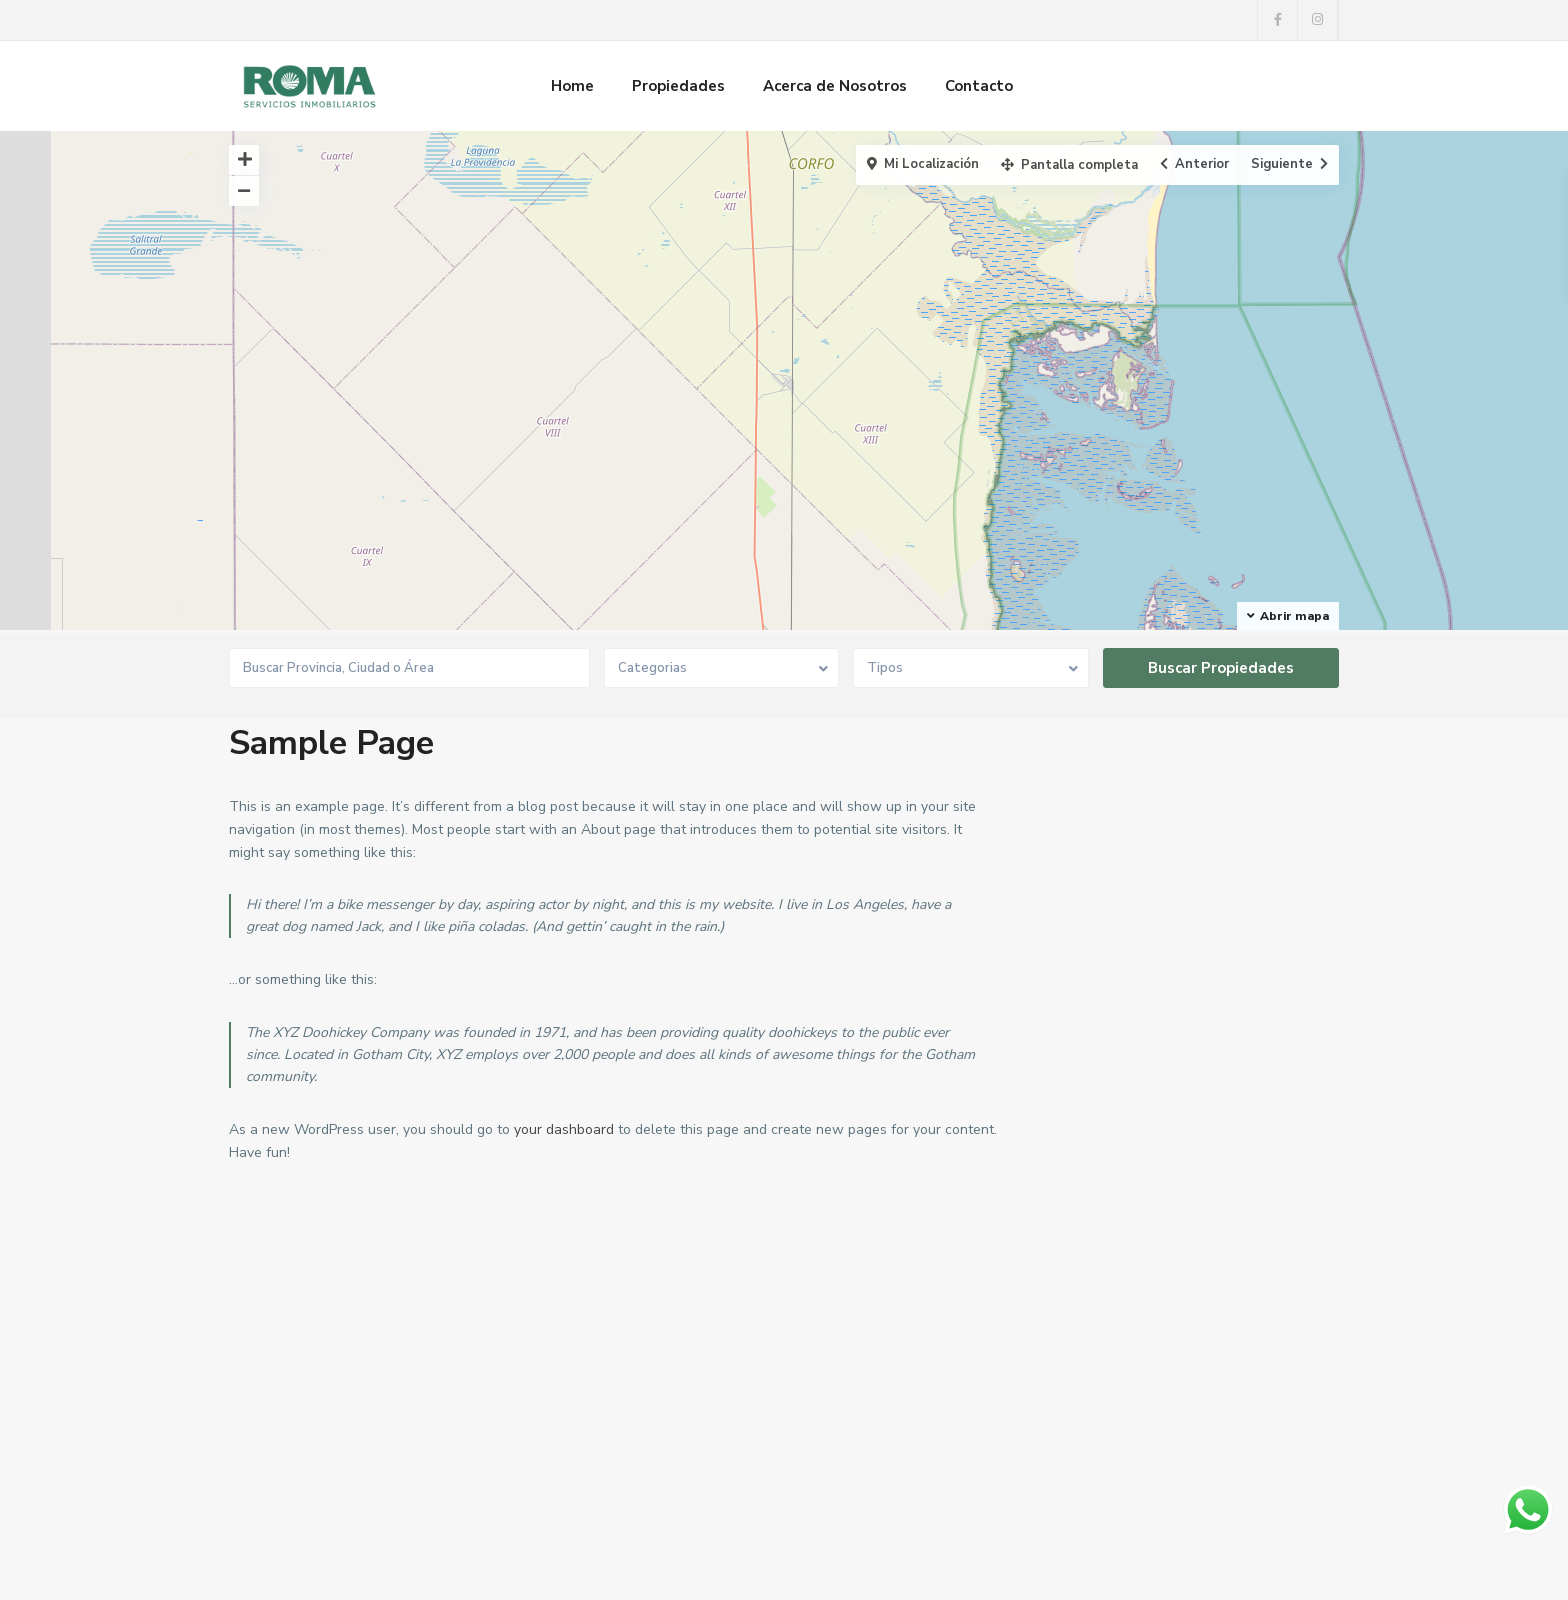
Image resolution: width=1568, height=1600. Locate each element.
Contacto (979, 86)
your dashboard (564, 1129)
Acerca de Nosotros (835, 86)
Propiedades (678, 86)
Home (572, 86)
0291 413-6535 (303, 1405)
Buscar (1211, 1421)
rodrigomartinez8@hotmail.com (353, 1465)
